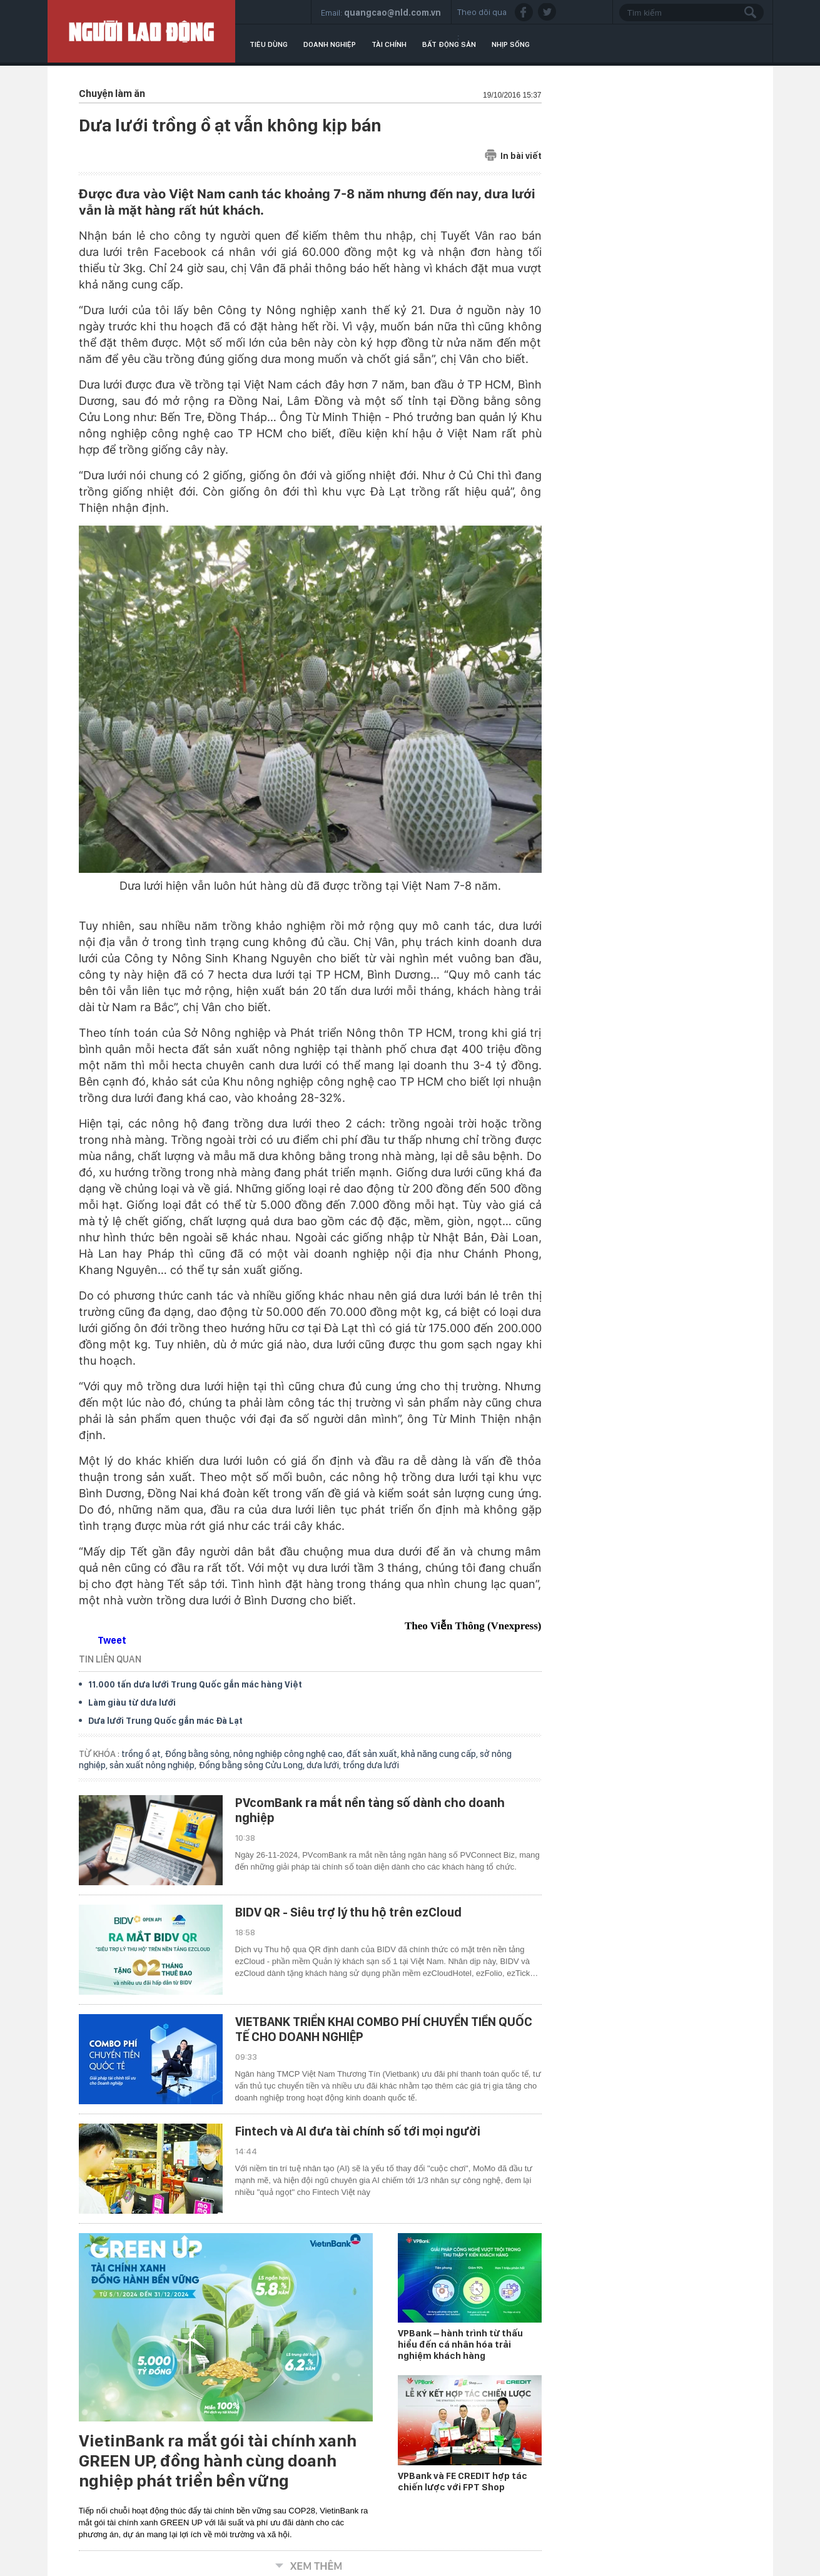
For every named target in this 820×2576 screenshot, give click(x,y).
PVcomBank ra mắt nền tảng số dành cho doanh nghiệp (370, 1810)
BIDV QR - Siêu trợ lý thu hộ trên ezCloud (348, 1912)
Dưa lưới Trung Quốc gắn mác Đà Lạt (165, 1721)
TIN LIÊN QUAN (110, 1659)
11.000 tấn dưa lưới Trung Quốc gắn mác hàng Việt (195, 1684)
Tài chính (389, 44)
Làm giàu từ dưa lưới (132, 1703)
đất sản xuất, (374, 1753)
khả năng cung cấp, (440, 1753)
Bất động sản (449, 44)
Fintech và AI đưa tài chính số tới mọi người (357, 2131)
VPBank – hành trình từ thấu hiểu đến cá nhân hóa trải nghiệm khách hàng (460, 2344)
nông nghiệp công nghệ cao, (290, 1753)
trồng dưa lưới (371, 1765)
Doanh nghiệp (329, 44)
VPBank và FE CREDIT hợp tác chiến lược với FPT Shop (462, 2481)
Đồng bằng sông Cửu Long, (252, 1765)
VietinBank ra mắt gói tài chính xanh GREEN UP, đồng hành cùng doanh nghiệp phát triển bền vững (218, 2461)
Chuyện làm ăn (112, 93)
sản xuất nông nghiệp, (153, 1765)
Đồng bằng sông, (199, 1753)
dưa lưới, (324, 1765)
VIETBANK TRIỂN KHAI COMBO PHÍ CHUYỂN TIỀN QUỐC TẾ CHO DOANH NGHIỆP (383, 2029)
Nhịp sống (511, 44)
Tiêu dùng (269, 44)
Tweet (112, 1640)
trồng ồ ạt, (143, 1753)
